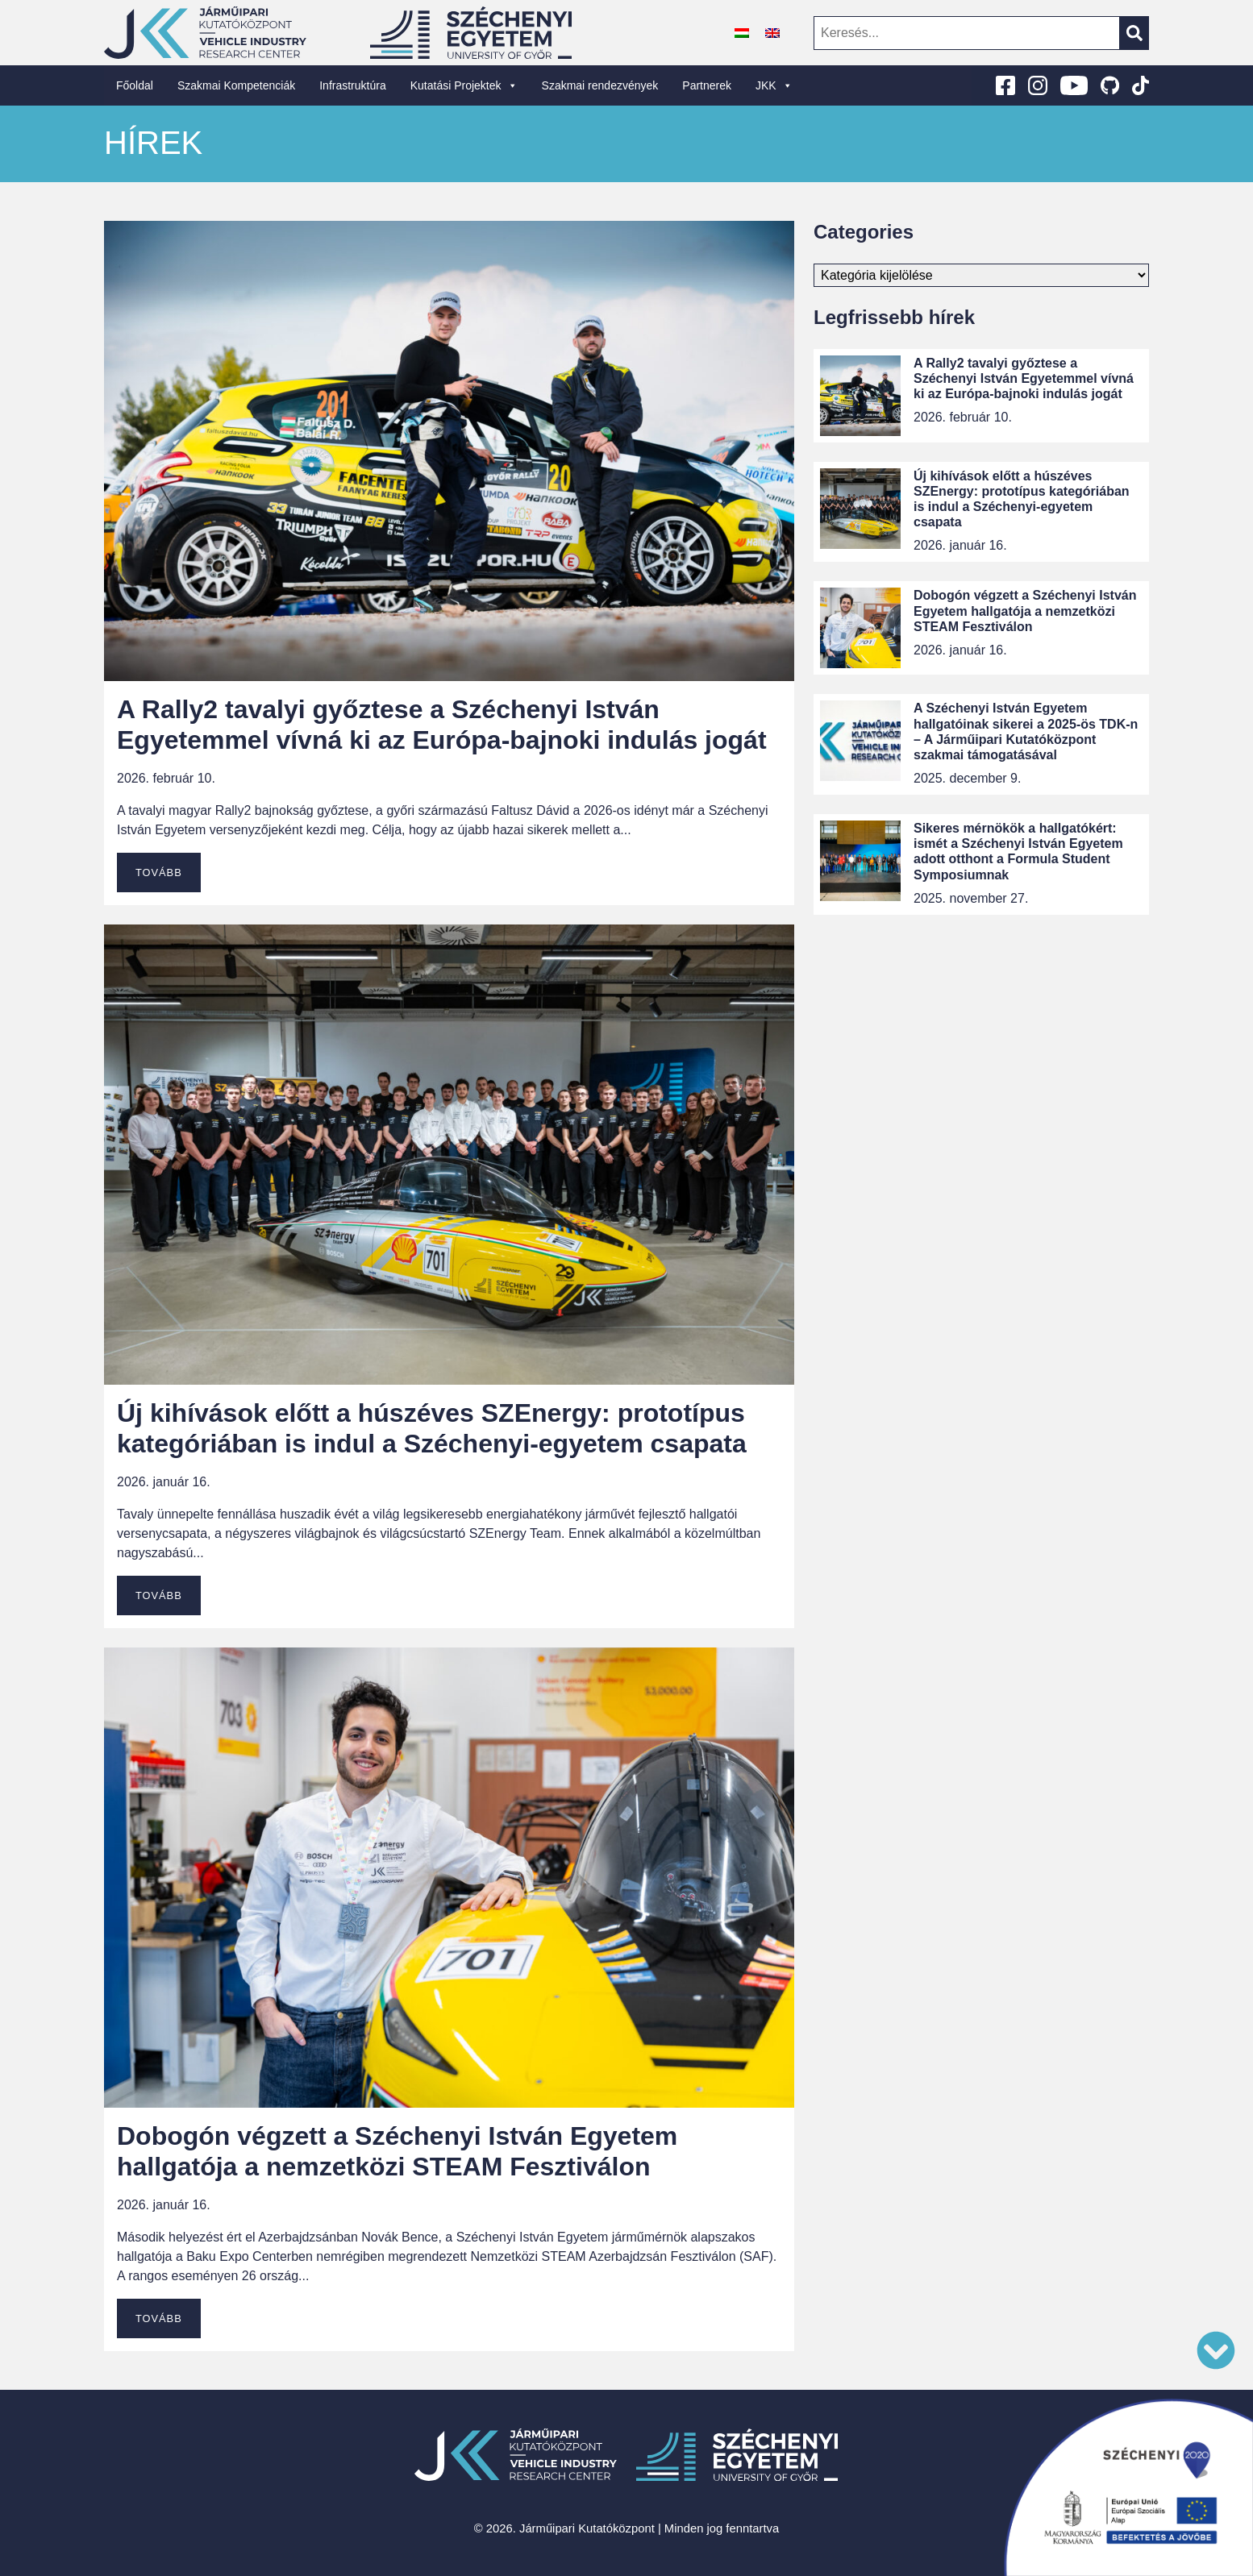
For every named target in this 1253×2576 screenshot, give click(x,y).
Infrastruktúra (352, 85)
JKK (774, 85)
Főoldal (134, 85)
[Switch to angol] (772, 33)
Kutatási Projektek (464, 85)
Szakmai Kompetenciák (236, 85)
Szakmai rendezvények (600, 85)
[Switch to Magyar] (741, 33)
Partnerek (706, 85)
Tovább (158, 872)
